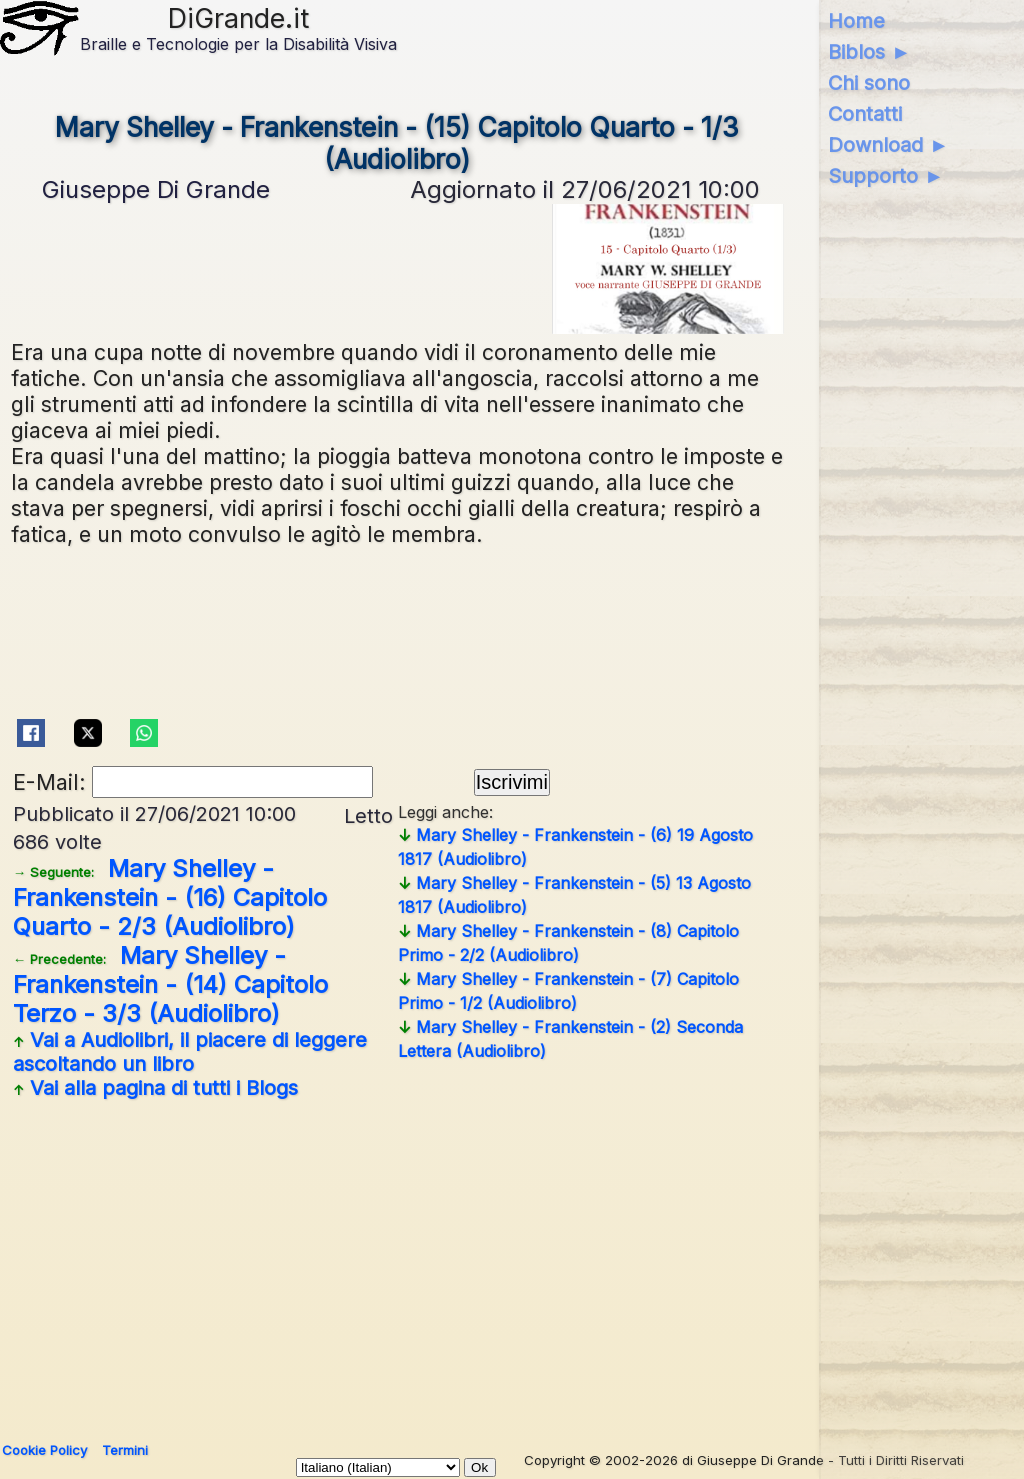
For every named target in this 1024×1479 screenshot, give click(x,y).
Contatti (865, 114)
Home (856, 21)
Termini (125, 1450)
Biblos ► (869, 52)
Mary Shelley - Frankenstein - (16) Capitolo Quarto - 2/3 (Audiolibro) (170, 897)
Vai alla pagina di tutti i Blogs (155, 1088)
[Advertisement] (397, 1263)
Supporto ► (886, 176)
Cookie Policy (44, 1450)
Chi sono (869, 83)
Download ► (888, 145)
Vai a (190, 1052)
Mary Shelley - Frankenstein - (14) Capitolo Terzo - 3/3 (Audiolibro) (170, 984)
